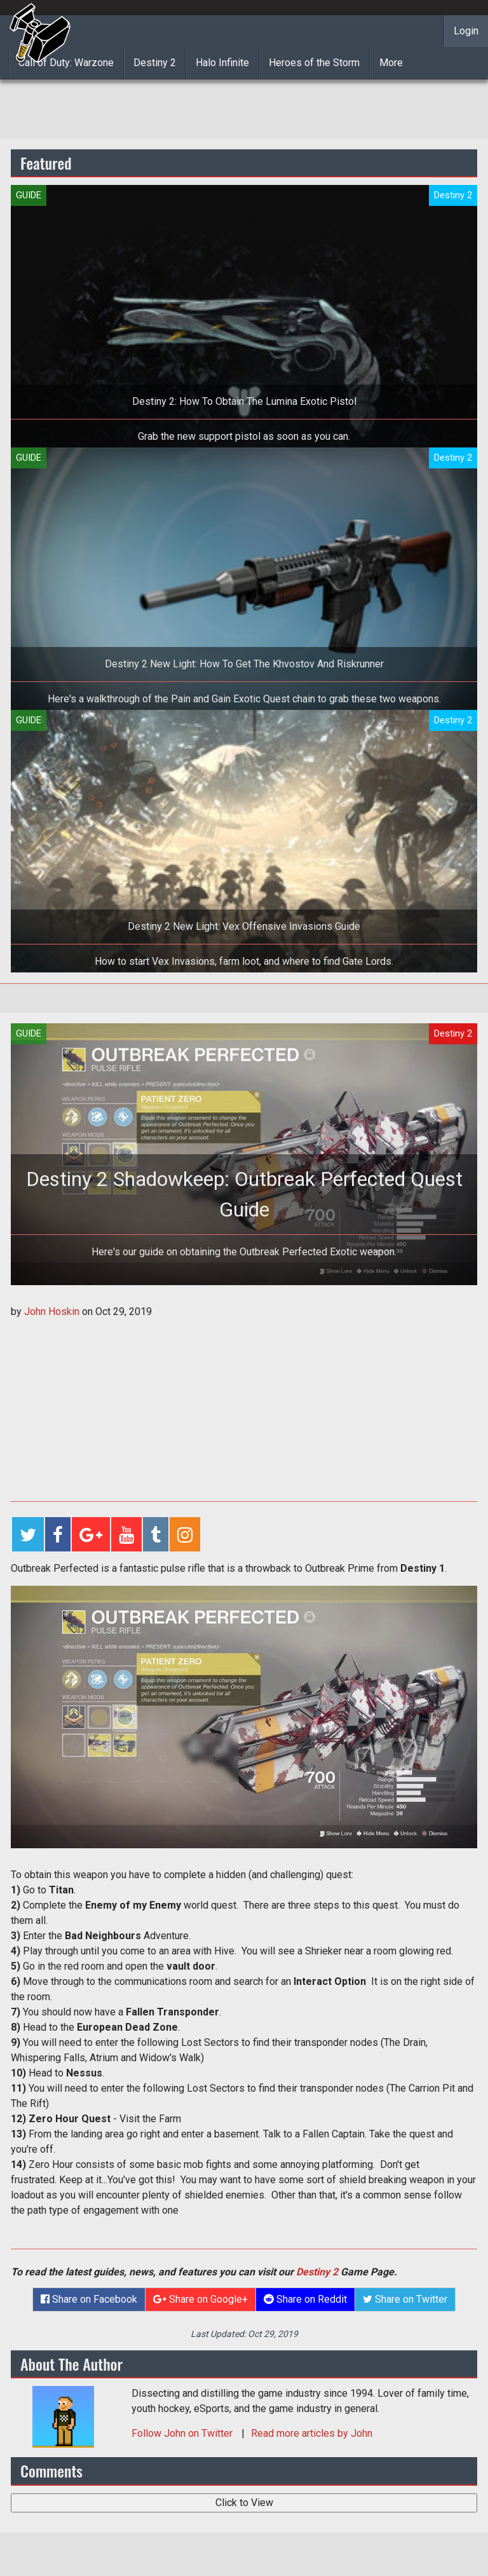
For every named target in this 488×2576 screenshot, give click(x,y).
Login (466, 31)
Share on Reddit (305, 2299)
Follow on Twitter (183, 2433)
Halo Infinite (222, 63)
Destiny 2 (154, 63)
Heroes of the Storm (314, 63)
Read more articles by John (311, 2433)
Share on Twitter (405, 2299)
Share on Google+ (200, 2299)
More (391, 63)
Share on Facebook (89, 2299)
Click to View (244, 2503)
